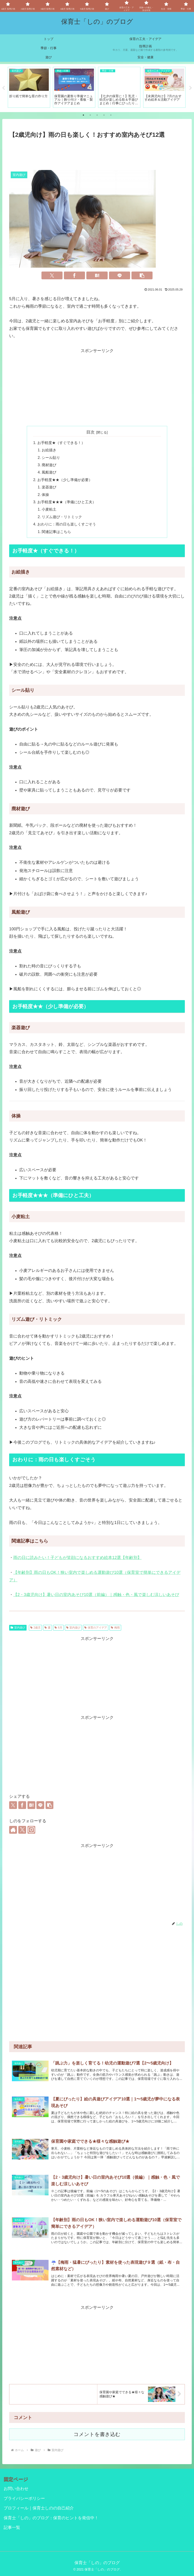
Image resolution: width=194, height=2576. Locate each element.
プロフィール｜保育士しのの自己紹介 (39, 2508)
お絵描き (49, 450)
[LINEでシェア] (119, 275)
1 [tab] (83, 115)
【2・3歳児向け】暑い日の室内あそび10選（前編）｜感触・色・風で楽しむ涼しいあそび (96, 1594)
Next (190, 88)
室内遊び (18, 1627)
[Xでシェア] (52, 275)
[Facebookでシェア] (74, 275)
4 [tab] (104, 115)
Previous (3, 88)
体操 (45, 495)
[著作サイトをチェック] (13, 1830)
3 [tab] (97, 115)
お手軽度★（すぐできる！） (61, 443)
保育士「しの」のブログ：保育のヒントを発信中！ (51, 2518)
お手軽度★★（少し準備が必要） (64, 480)
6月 (58, 1627)
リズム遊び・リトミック (62, 517)
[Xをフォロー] (22, 1830)
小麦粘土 (49, 509)
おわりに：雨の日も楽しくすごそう (66, 524)
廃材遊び (49, 465)
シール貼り (51, 457)
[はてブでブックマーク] (96, 275)
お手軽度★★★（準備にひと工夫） (66, 502)
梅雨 (115, 1627)
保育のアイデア (95, 1627)
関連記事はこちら (56, 532)
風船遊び (49, 472)
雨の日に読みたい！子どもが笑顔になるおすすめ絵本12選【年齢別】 (77, 1557)
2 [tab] (90, 115)
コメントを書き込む (97, 2434)
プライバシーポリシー (24, 2498)
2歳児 (35, 1627)
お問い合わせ (16, 2488)
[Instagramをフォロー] (31, 1830)
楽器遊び (49, 487)
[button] (142, 275)
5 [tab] (111, 115)
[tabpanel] (29, 87)
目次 (90, 432)
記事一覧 (12, 2527)
